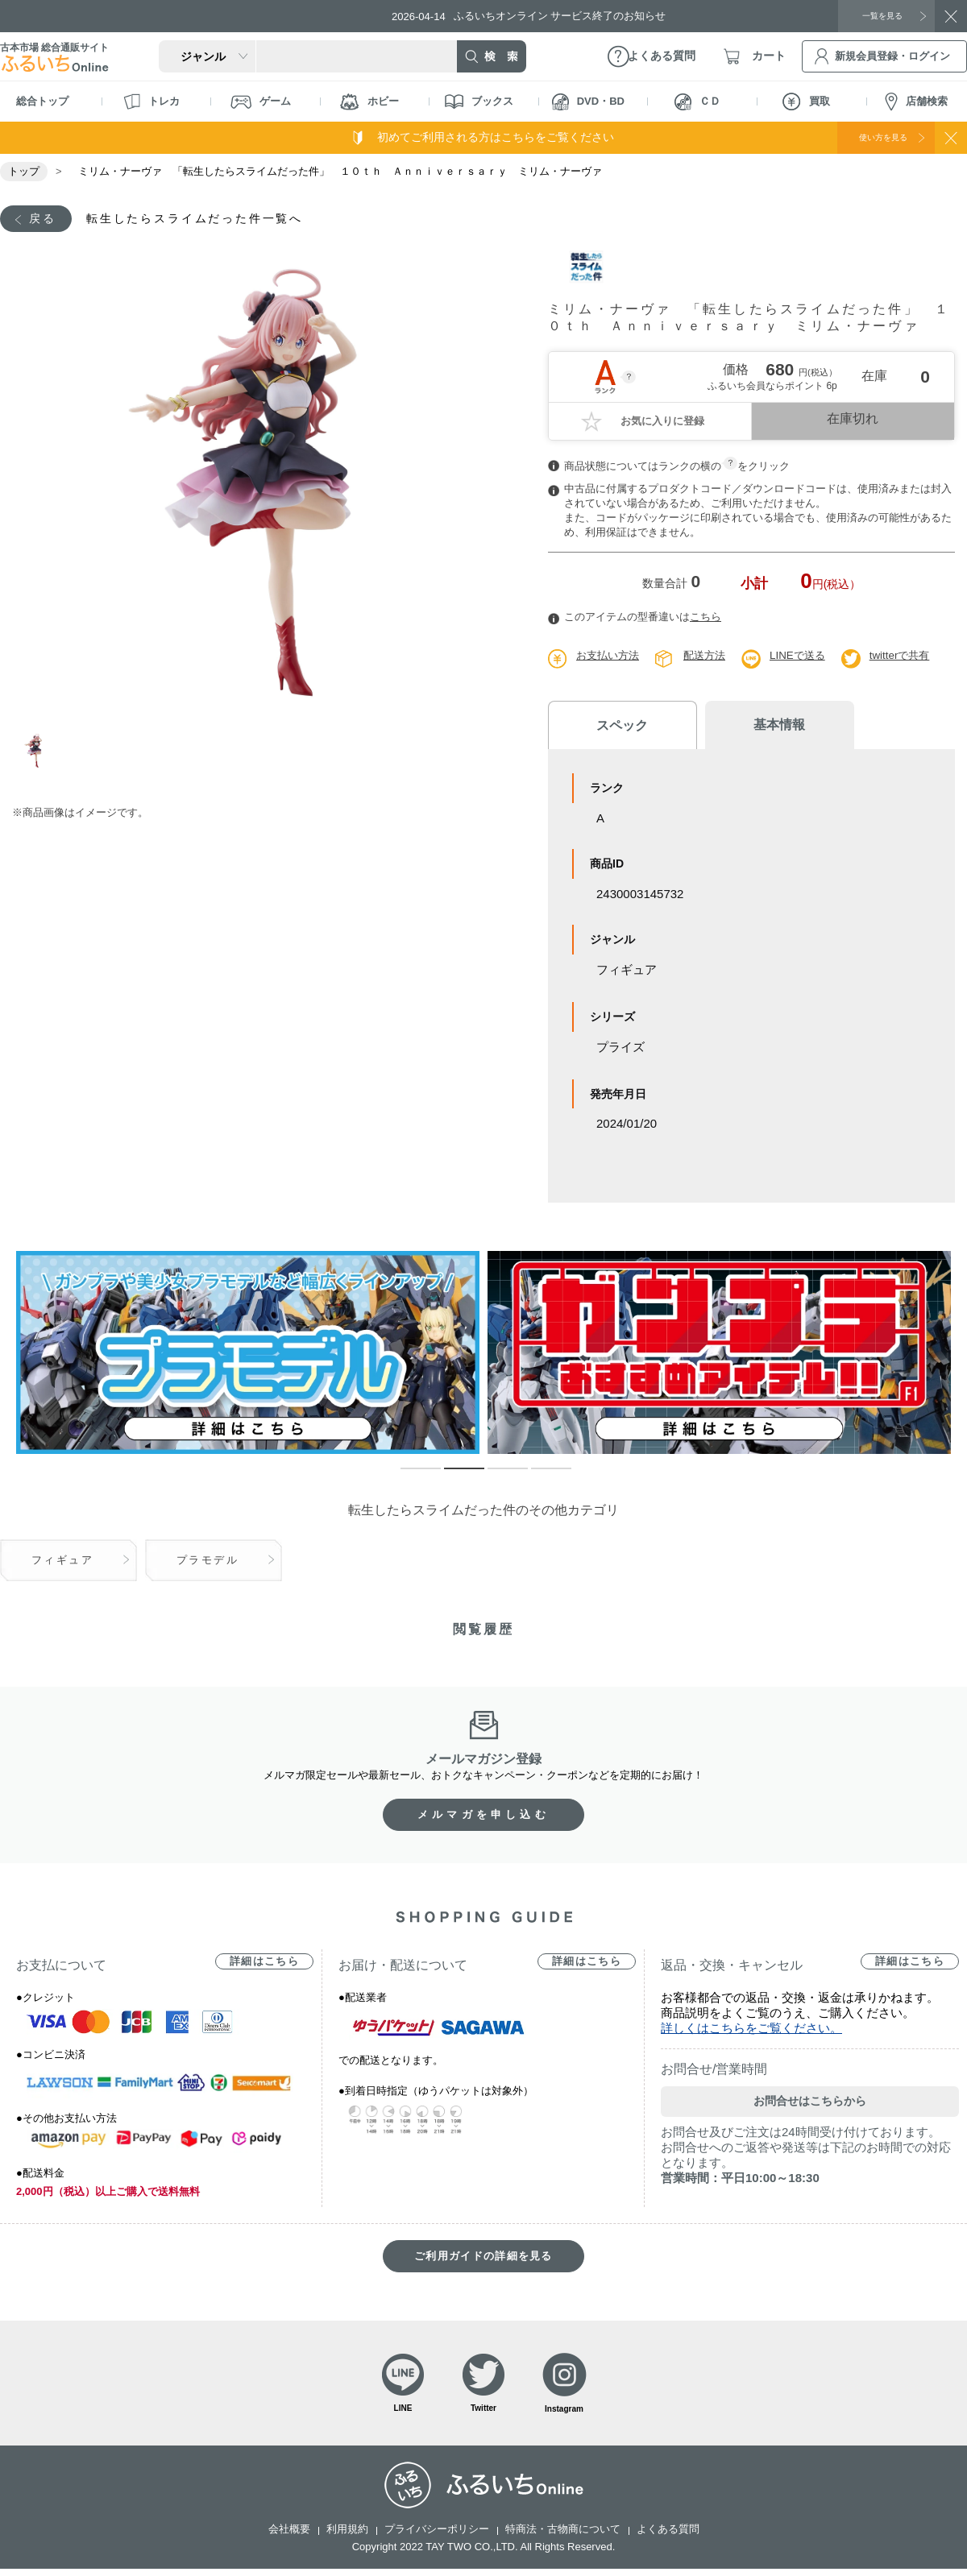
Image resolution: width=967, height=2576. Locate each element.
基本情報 (749, 728)
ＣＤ (697, 101)
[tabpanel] (264, 492)
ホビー (369, 101)
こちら (705, 620)
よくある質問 (668, 2536)
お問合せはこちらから (809, 2103)
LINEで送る (807, 658)
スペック (612, 728)
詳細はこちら (264, 1963)
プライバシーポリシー (436, 2536)
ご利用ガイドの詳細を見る (483, 2258)
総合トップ (42, 101)
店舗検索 (916, 102)
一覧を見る (874, 15)
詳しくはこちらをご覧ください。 (751, 2030)
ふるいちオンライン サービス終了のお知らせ (543, 16)
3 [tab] (496, 1478)
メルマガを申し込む (483, 1817)
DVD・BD (588, 101)
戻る (46, 219)
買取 (806, 101)
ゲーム (260, 102)
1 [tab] (34, 766)
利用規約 (347, 2536)
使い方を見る (869, 136)
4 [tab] (539, 1478)
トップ (23, 171)
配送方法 (710, 658)
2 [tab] (452, 1478)
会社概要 (289, 2536)
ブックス (479, 101)
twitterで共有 (912, 658)
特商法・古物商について (562, 2536)
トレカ (151, 101)
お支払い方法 (610, 658)
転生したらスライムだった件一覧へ (217, 219)
